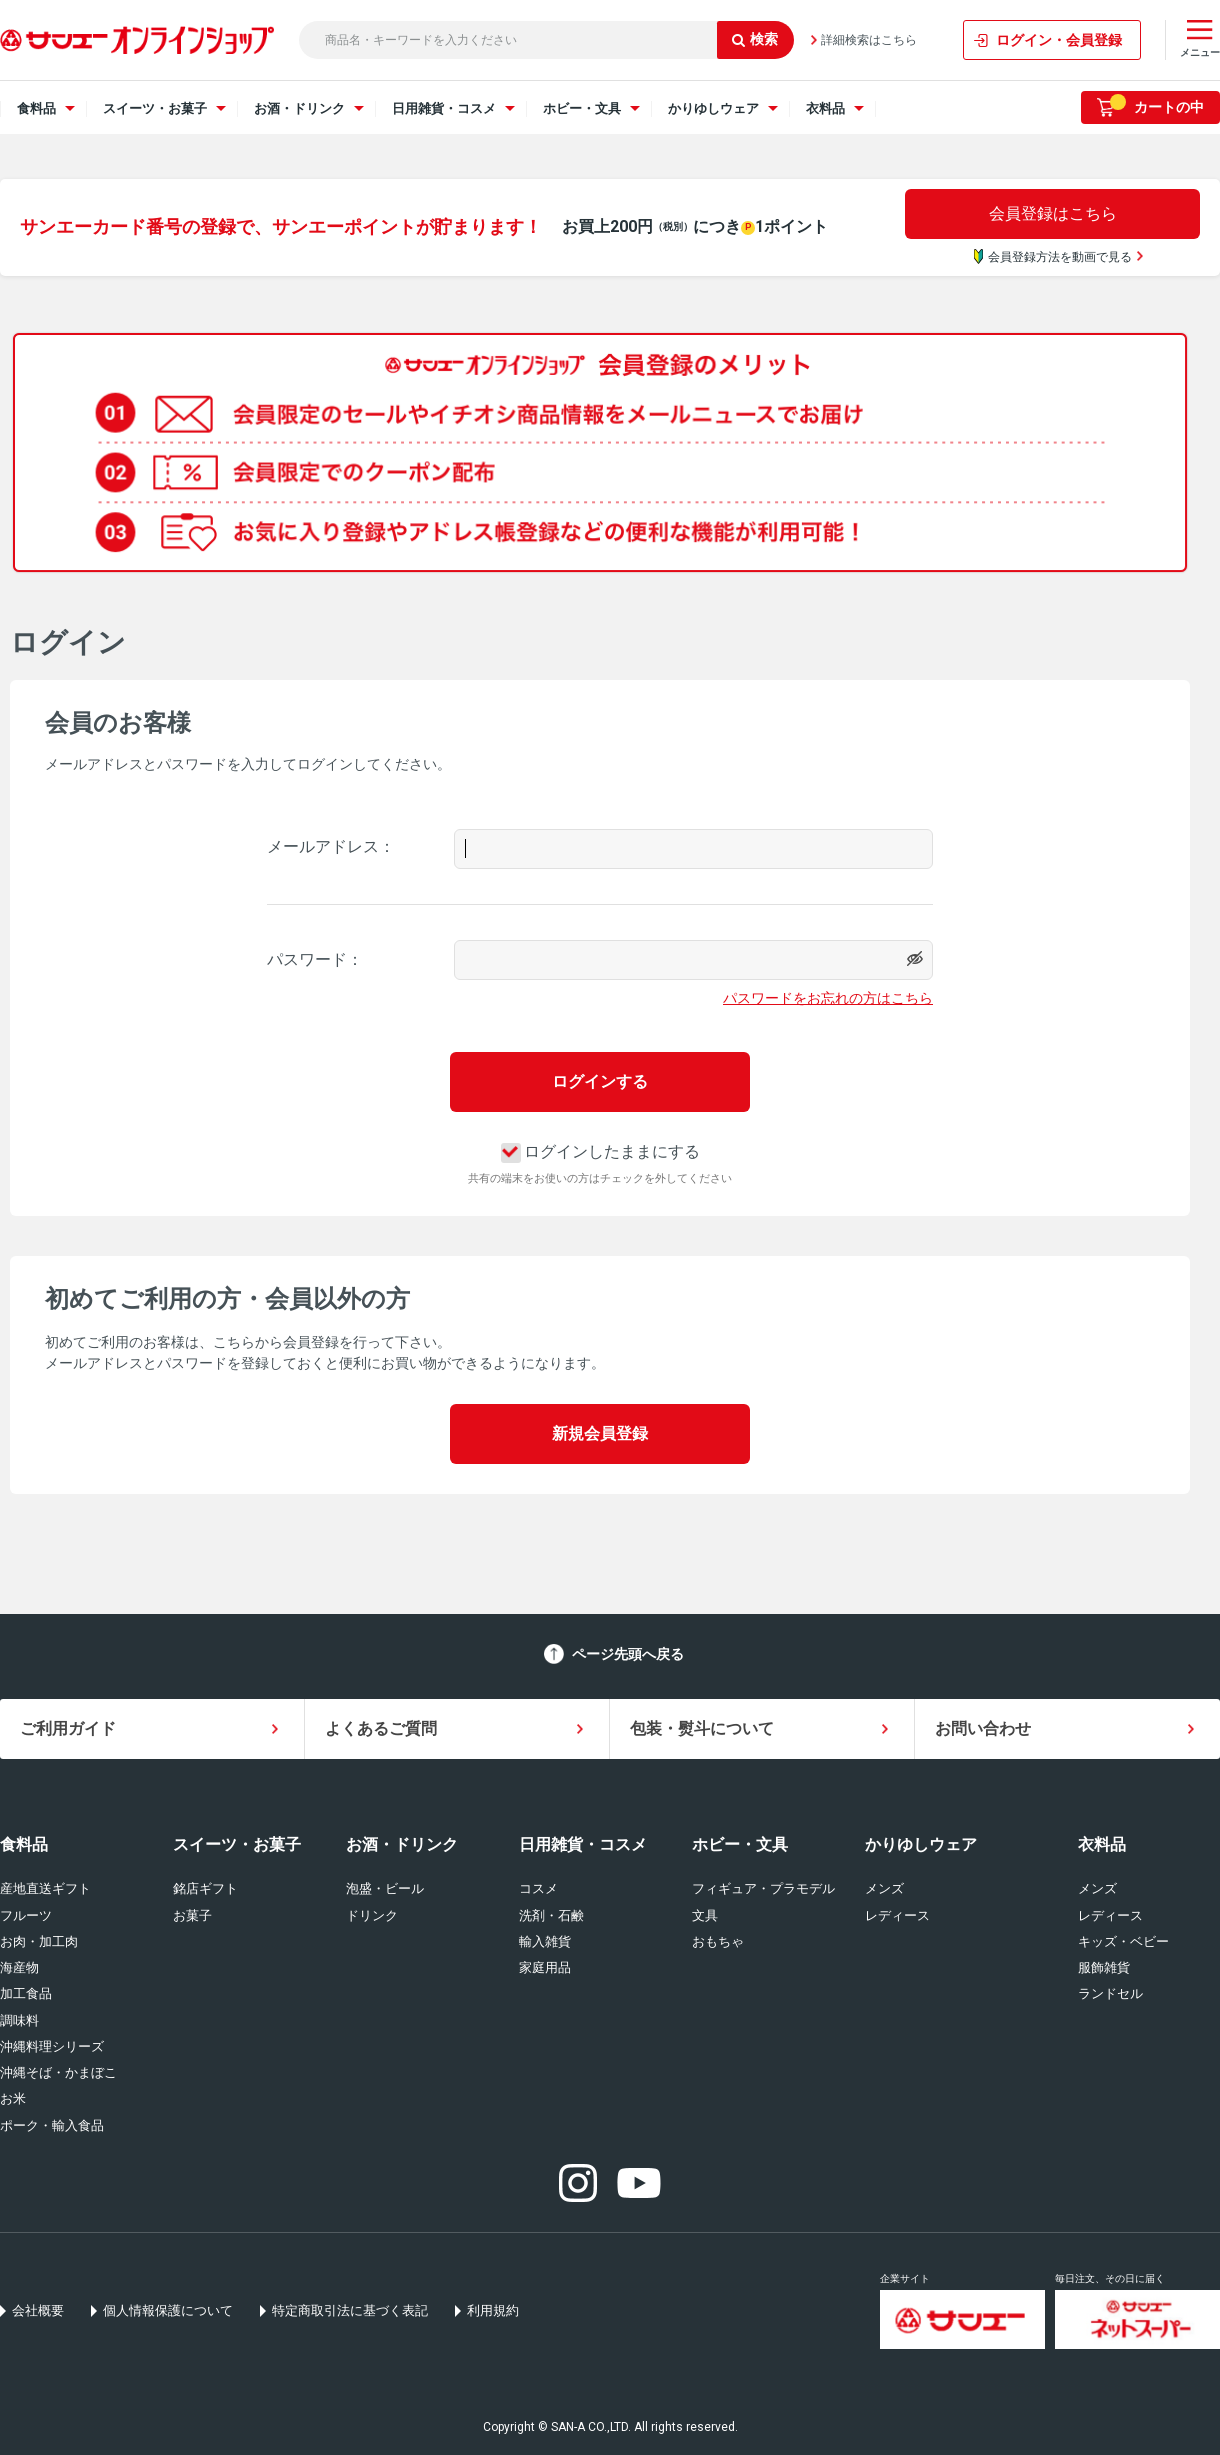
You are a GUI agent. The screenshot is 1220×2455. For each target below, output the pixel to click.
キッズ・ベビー (1123, 1941)
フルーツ (26, 1915)
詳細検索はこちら (869, 40)
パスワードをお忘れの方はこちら (828, 998)
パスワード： (315, 959)
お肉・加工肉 (39, 1941)
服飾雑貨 (1104, 1967)
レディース (897, 1915)
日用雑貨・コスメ (583, 1844)
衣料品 (1102, 1844)
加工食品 (26, 1993)
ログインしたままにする (600, 1151)
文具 (705, 1915)
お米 (13, 2098)
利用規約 (493, 2310)
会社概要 (38, 2310)
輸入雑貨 (545, 1941)
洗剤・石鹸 (551, 1915)
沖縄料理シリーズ (52, 2046)
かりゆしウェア (921, 1844)
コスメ (538, 1888)
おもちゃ (718, 1941)
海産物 (19, 1967)
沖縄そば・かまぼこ (58, 2072)
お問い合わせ (983, 1728)
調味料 (19, 2020)
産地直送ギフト (45, 1888)
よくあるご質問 (381, 1728)
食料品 (24, 1844)
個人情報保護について (168, 2310)
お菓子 (192, 1915)
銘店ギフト (205, 1888)
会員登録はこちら (1053, 213)
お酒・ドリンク (402, 1844)
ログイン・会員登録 (1059, 40)
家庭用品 (545, 1967)
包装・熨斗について (702, 1728)
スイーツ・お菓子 (237, 1844)
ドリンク (372, 1915)
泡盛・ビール (385, 1888)
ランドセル (1110, 1993)
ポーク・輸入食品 (52, 2125)
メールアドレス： (331, 846)
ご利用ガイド (68, 1728)
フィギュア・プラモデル (763, 1888)
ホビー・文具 (740, 1844)
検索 (755, 39)
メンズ (884, 1888)
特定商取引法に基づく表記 (350, 2310)
